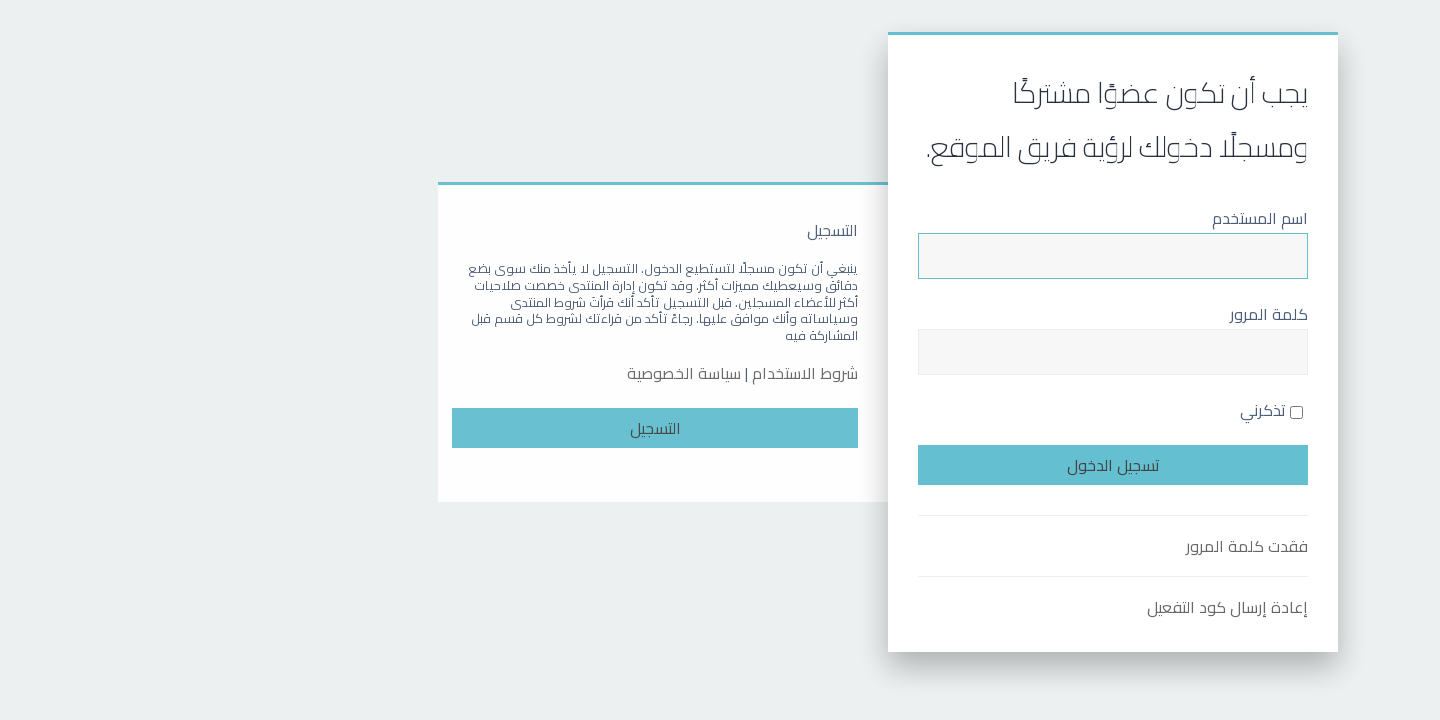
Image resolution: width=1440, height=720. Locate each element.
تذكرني (1103, 410)
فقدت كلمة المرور (1079, 546)
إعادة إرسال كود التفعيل (1059, 607)
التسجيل (487, 428)
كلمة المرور (1101, 314)
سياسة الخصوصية (516, 373)
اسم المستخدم (1092, 218)
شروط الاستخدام (637, 373)
